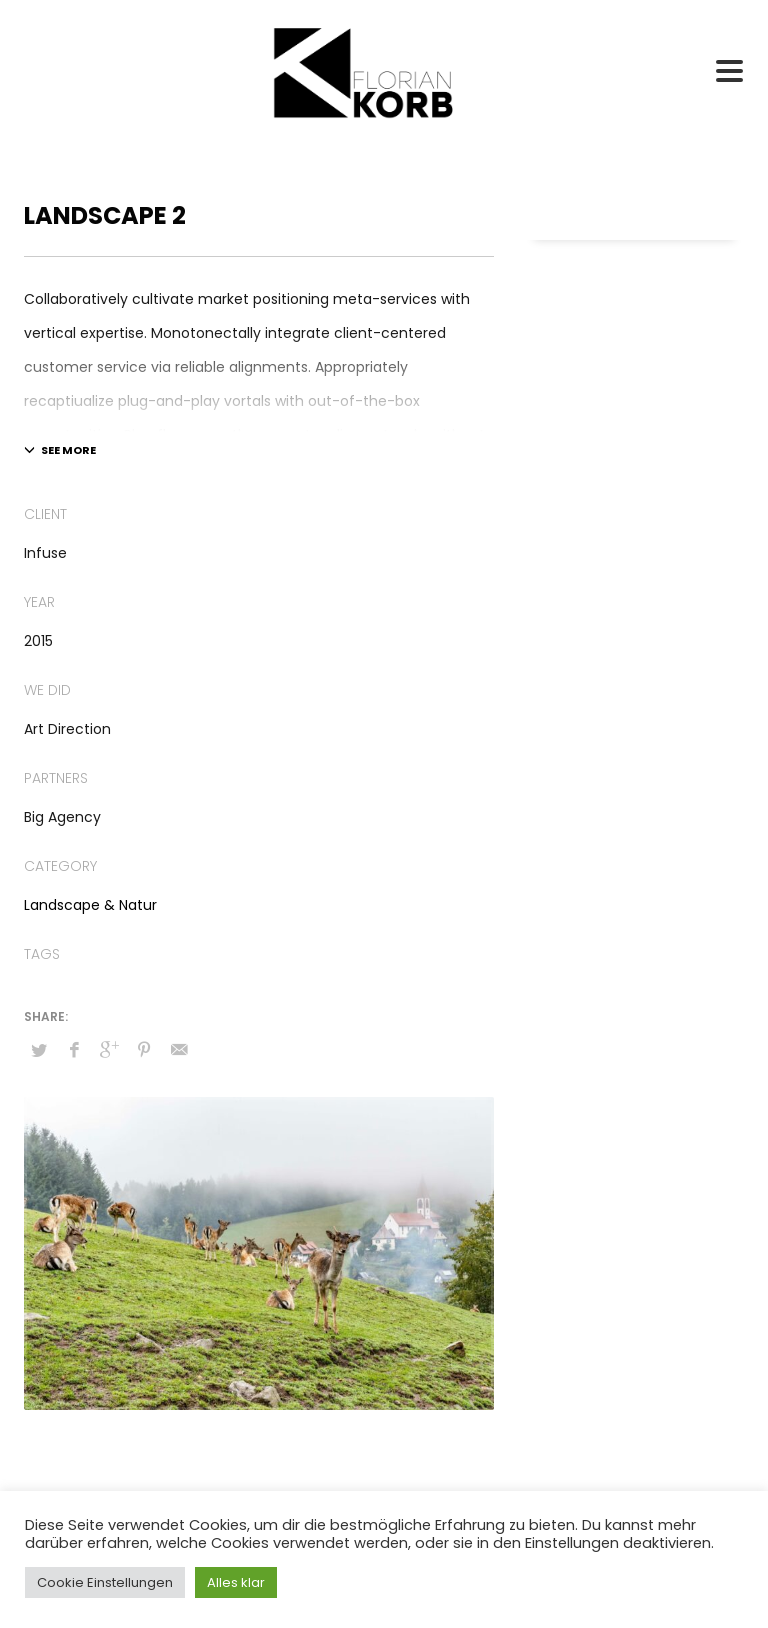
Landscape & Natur (90, 905)
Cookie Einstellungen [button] (105, 1582)
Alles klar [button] (236, 1582)
